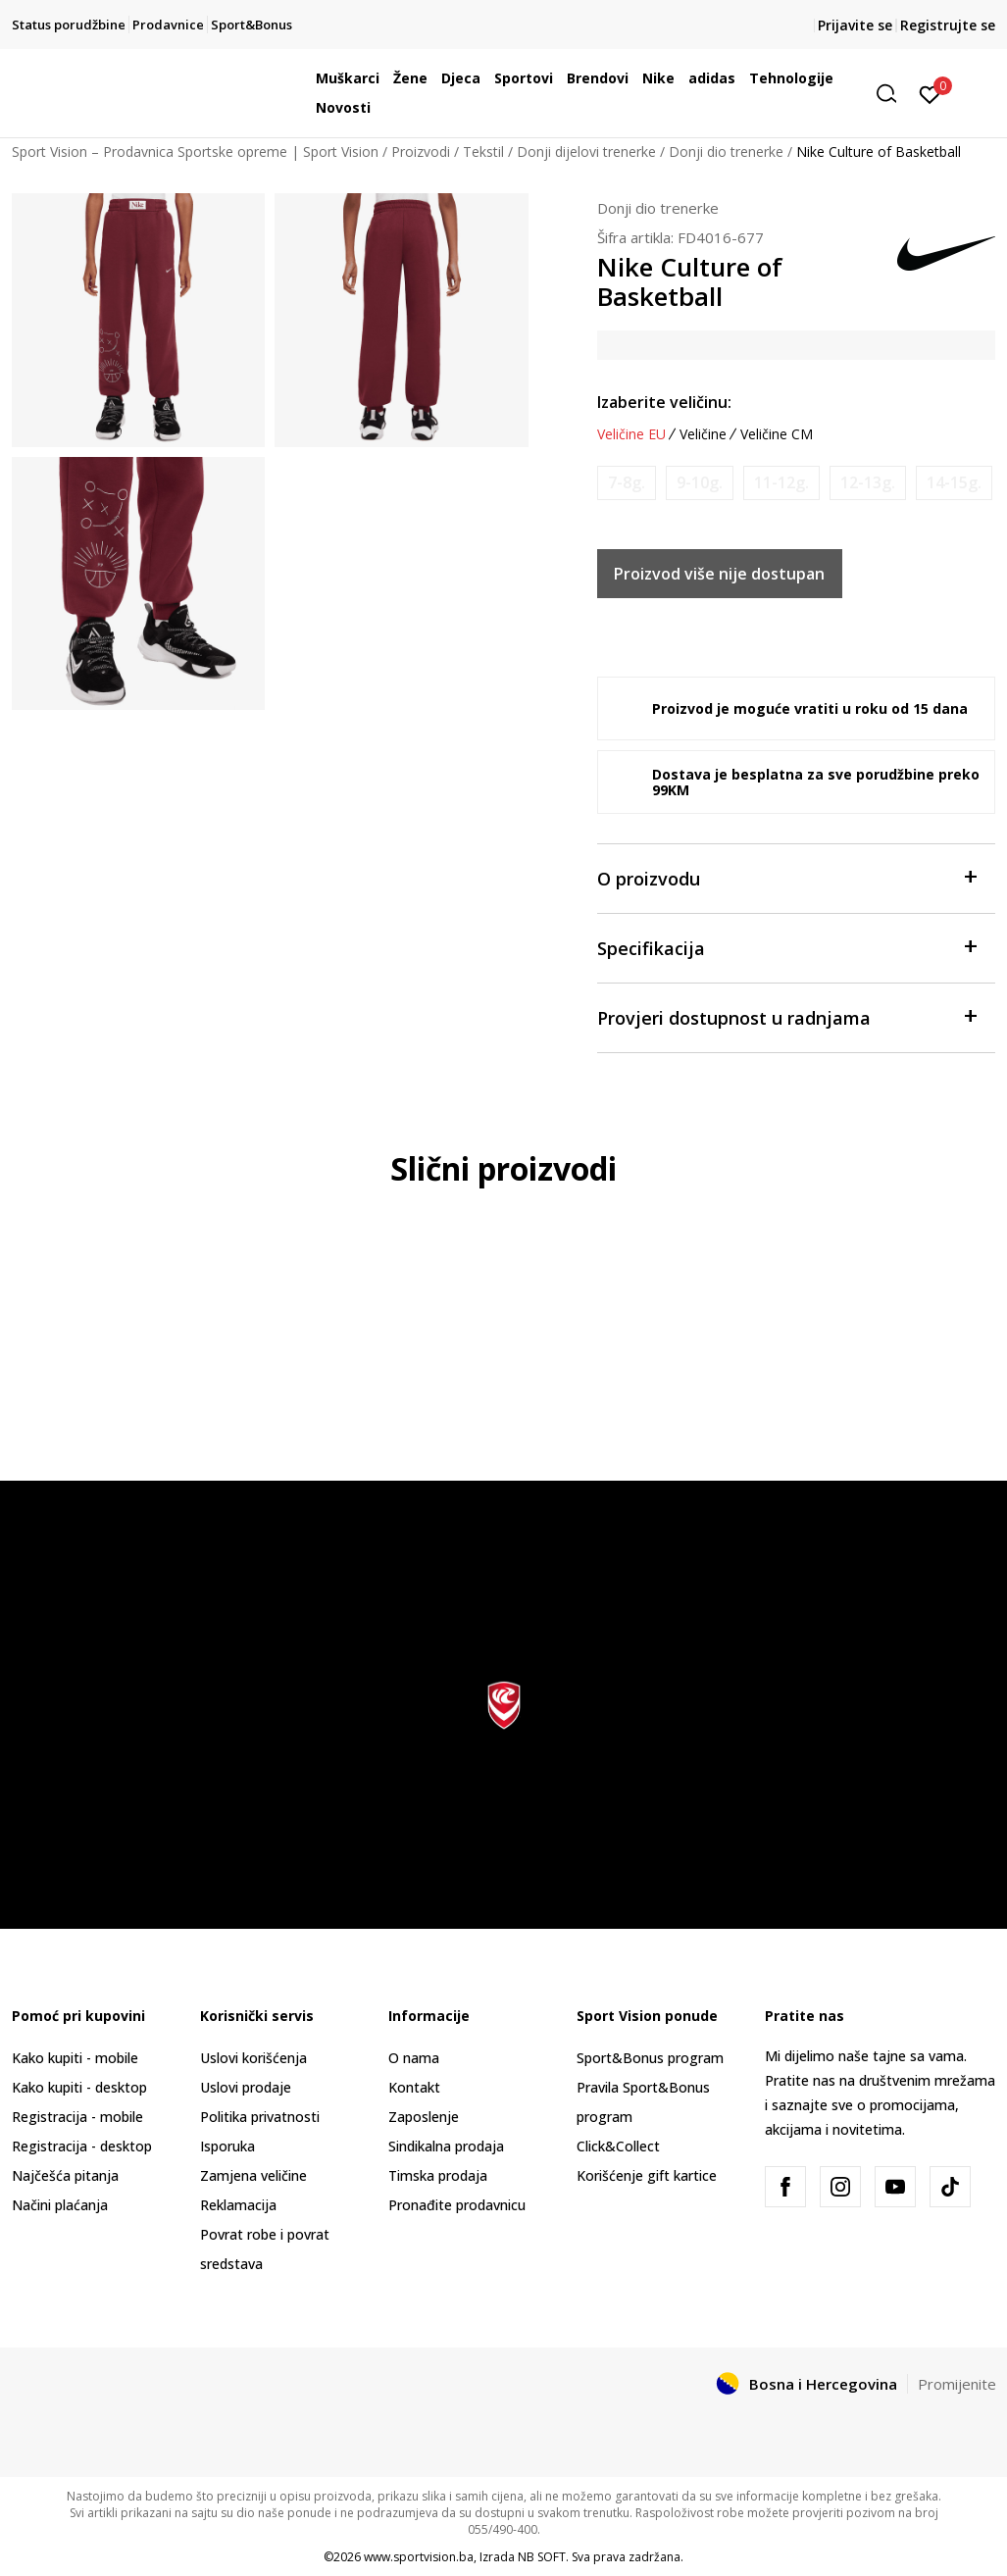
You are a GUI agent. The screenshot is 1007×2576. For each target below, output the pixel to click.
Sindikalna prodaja (446, 2146)
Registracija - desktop (82, 2146)
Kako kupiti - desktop (79, 2087)
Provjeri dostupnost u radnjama (787, 1016)
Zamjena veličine (253, 2175)
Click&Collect (618, 2146)
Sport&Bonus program (650, 2057)
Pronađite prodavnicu (457, 2205)
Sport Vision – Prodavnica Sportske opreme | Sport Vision (195, 151)
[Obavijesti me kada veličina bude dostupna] (626, 483)
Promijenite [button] (957, 2384)
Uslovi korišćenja (253, 2057)
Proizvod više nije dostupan (719, 573)
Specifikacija (787, 947)
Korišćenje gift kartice (647, 2175)
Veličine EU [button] (631, 434)
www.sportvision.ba (419, 2557)
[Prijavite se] (930, 93)
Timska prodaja (437, 2175)
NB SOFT (542, 2557)
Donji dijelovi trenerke (586, 151)
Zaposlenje (423, 2116)
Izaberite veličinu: (664, 402)
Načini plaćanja (60, 2205)
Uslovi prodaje (245, 2087)
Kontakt (414, 2087)
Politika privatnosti (260, 2116)
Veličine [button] (703, 434)
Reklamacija (238, 2205)
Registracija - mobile (77, 2116)
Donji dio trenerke (726, 151)
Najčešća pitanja (65, 2175)
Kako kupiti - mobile (75, 2057)
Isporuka (227, 2146)
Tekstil (483, 151)
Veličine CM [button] (776, 434)
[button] (893, 93)
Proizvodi (420, 151)
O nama (413, 2057)
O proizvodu (787, 877)
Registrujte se (947, 25)
